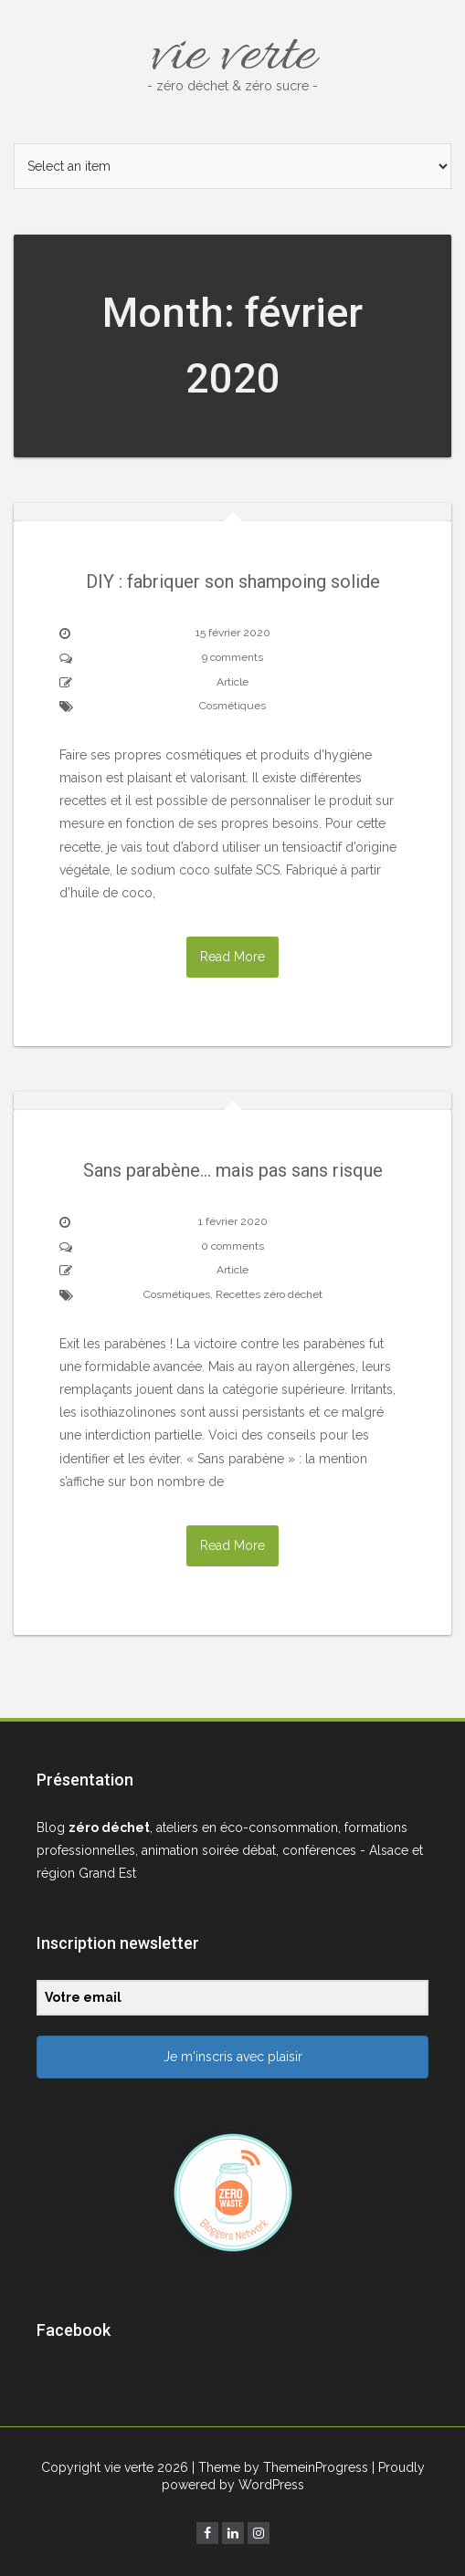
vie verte (232, 57)
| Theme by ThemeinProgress (280, 2467)
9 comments (232, 657)
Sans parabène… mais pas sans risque (233, 1170)
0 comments (232, 1246)
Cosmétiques (232, 705)
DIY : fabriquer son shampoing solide (233, 581)
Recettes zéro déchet (269, 1294)
